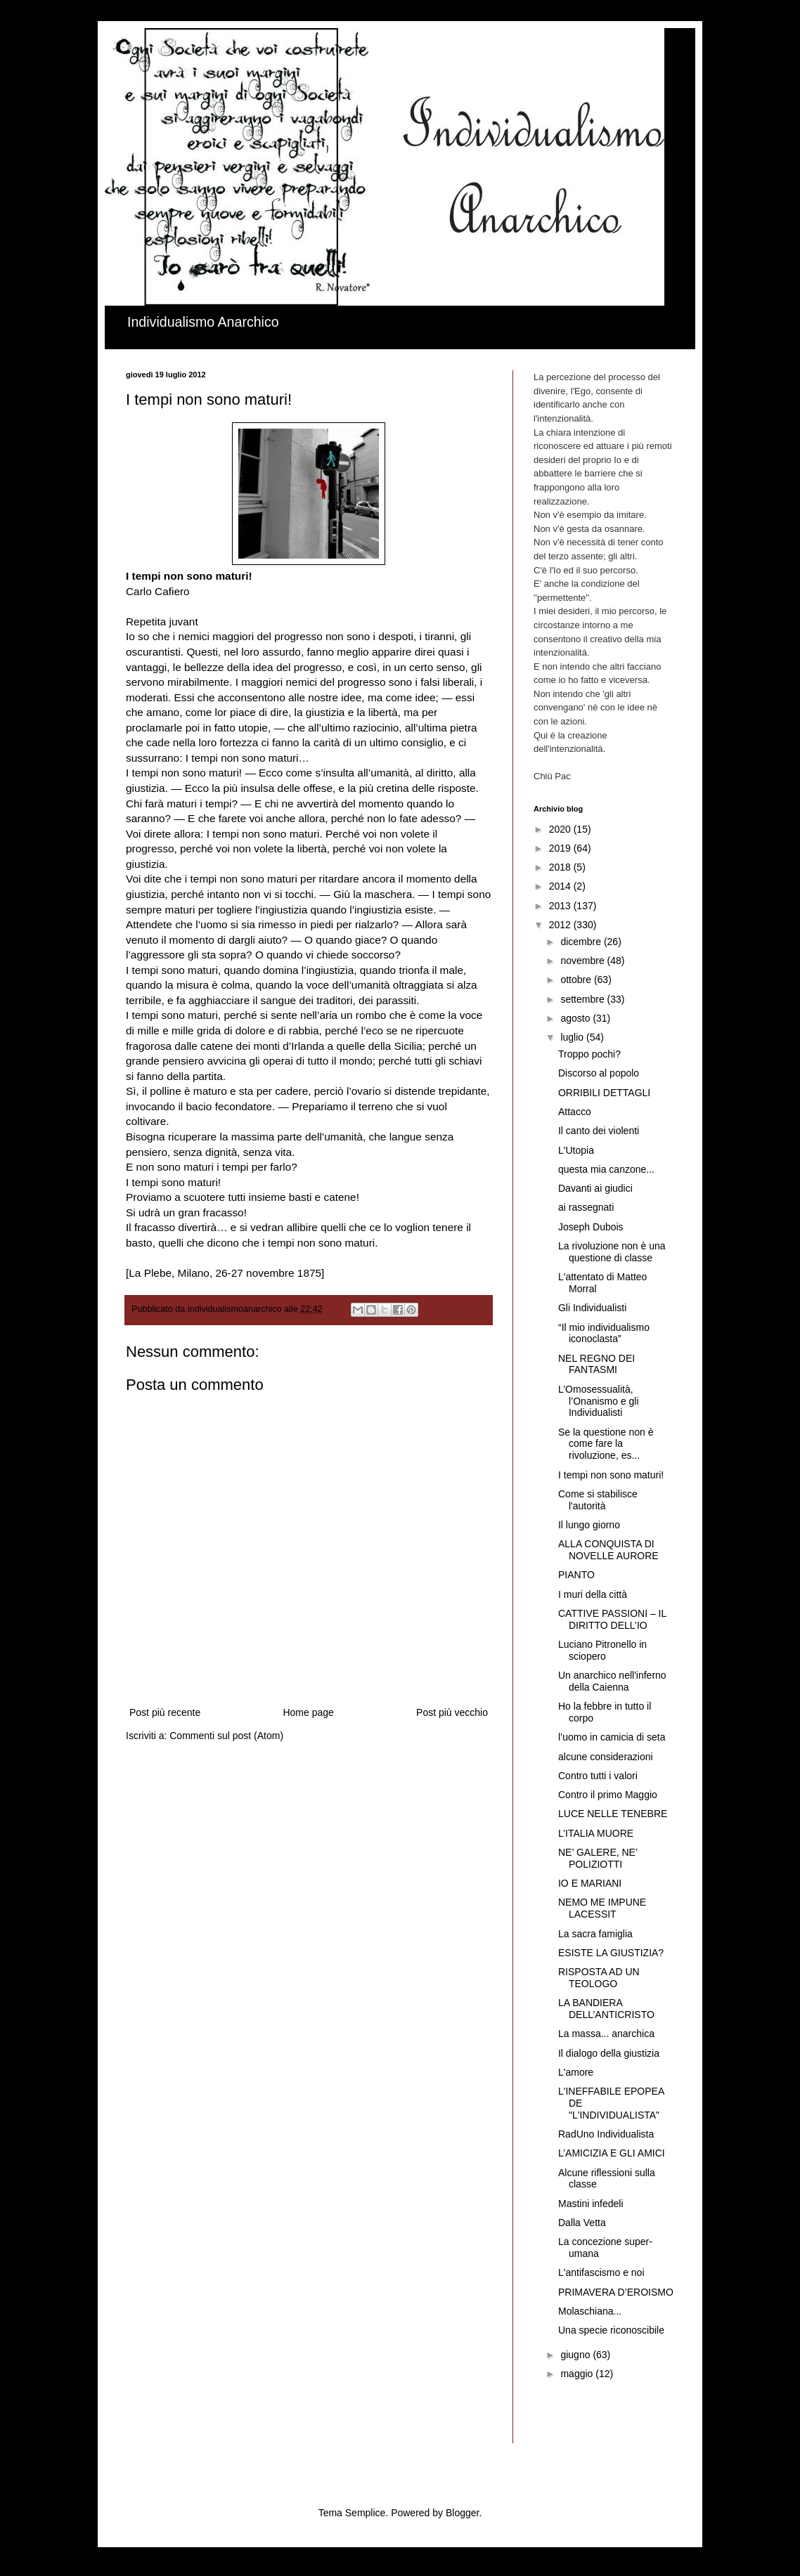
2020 (561, 829)
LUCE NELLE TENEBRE (612, 1813)
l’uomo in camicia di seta (612, 1737)
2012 (561, 924)
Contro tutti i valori (598, 1775)
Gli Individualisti (592, 1307)
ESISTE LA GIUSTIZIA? (611, 1952)
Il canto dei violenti (598, 1130)
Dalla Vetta (582, 2222)
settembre (583, 999)
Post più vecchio (452, 1712)
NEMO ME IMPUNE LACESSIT (602, 1908)
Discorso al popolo (598, 1073)
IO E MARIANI (589, 1883)
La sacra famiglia (595, 1933)
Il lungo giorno (589, 1524)
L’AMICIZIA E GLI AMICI (611, 2153)
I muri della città (592, 1594)
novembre (583, 960)
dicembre (581, 941)
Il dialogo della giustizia (608, 2053)
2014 (561, 886)
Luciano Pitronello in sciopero (602, 1650)
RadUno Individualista (606, 2134)
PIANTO (576, 1574)
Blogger (462, 2512)
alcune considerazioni (605, 1756)
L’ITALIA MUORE (595, 1833)
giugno (576, 2354)
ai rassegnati (586, 1207)
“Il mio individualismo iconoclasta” (604, 1333)
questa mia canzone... (606, 1169)
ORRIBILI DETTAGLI (604, 1092)
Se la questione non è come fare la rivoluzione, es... (605, 1444)
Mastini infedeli (591, 2203)
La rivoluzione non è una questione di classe (612, 1251)
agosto (576, 1018)
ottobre (576, 979)
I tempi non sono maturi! (611, 1475)
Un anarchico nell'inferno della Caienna (612, 1681)
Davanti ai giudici (595, 1188)
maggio (577, 2373)
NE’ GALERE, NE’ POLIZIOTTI (598, 1858)
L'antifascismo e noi (601, 2272)
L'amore (575, 2072)
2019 (561, 848)
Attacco (574, 1111)
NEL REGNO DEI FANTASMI (596, 1364)
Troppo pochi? (589, 1054)
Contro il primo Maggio (607, 1794)
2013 (561, 905)
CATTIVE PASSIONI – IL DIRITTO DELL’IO (612, 1619)
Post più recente (164, 1712)
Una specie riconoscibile (611, 2330)
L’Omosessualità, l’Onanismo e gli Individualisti (598, 1401)
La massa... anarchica (606, 2033)
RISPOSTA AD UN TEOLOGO (599, 1977)
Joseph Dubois (591, 1226)
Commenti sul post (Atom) (226, 1735)
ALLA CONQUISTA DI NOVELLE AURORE (608, 1549)
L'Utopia (576, 1150)
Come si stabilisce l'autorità (598, 1499)
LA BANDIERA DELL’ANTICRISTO (606, 2008)
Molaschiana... (589, 2311)
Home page (308, 1712)
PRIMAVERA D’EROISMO (615, 2292)
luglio (573, 1037)
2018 (561, 867)
